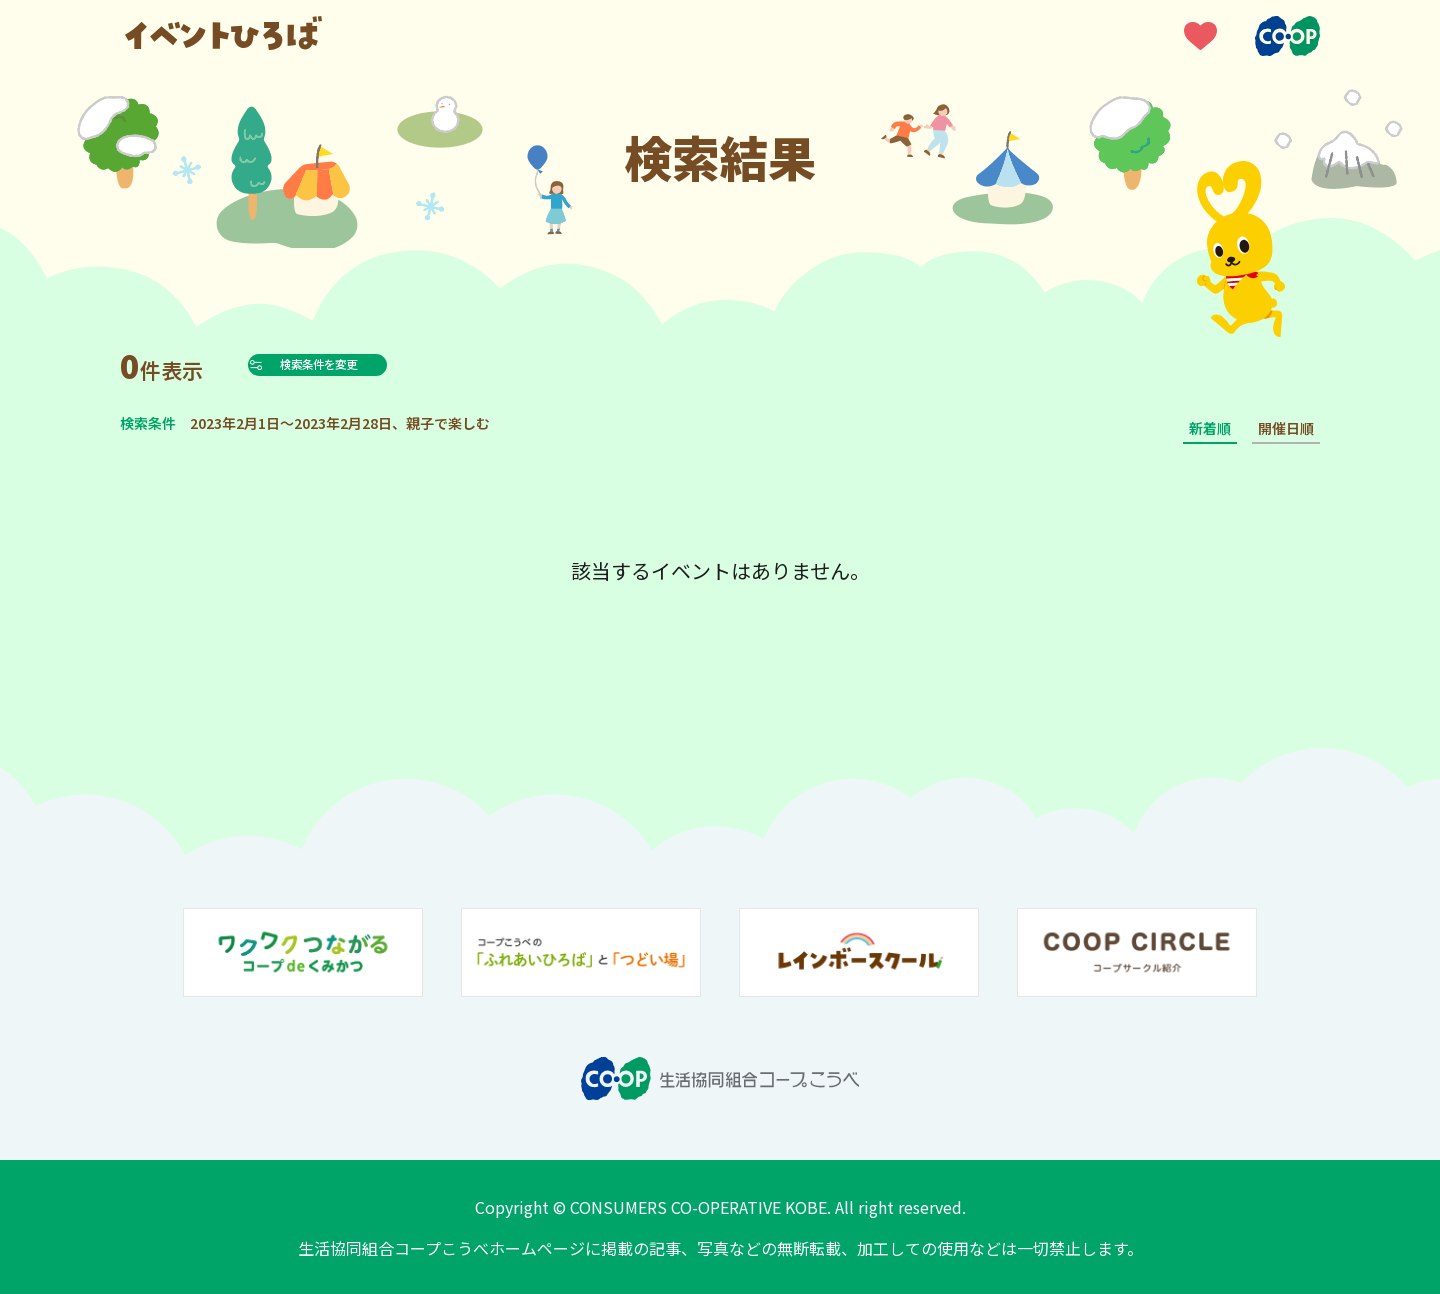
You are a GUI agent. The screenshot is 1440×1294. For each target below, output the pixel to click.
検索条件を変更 (364, 364)
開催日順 (1286, 428)
